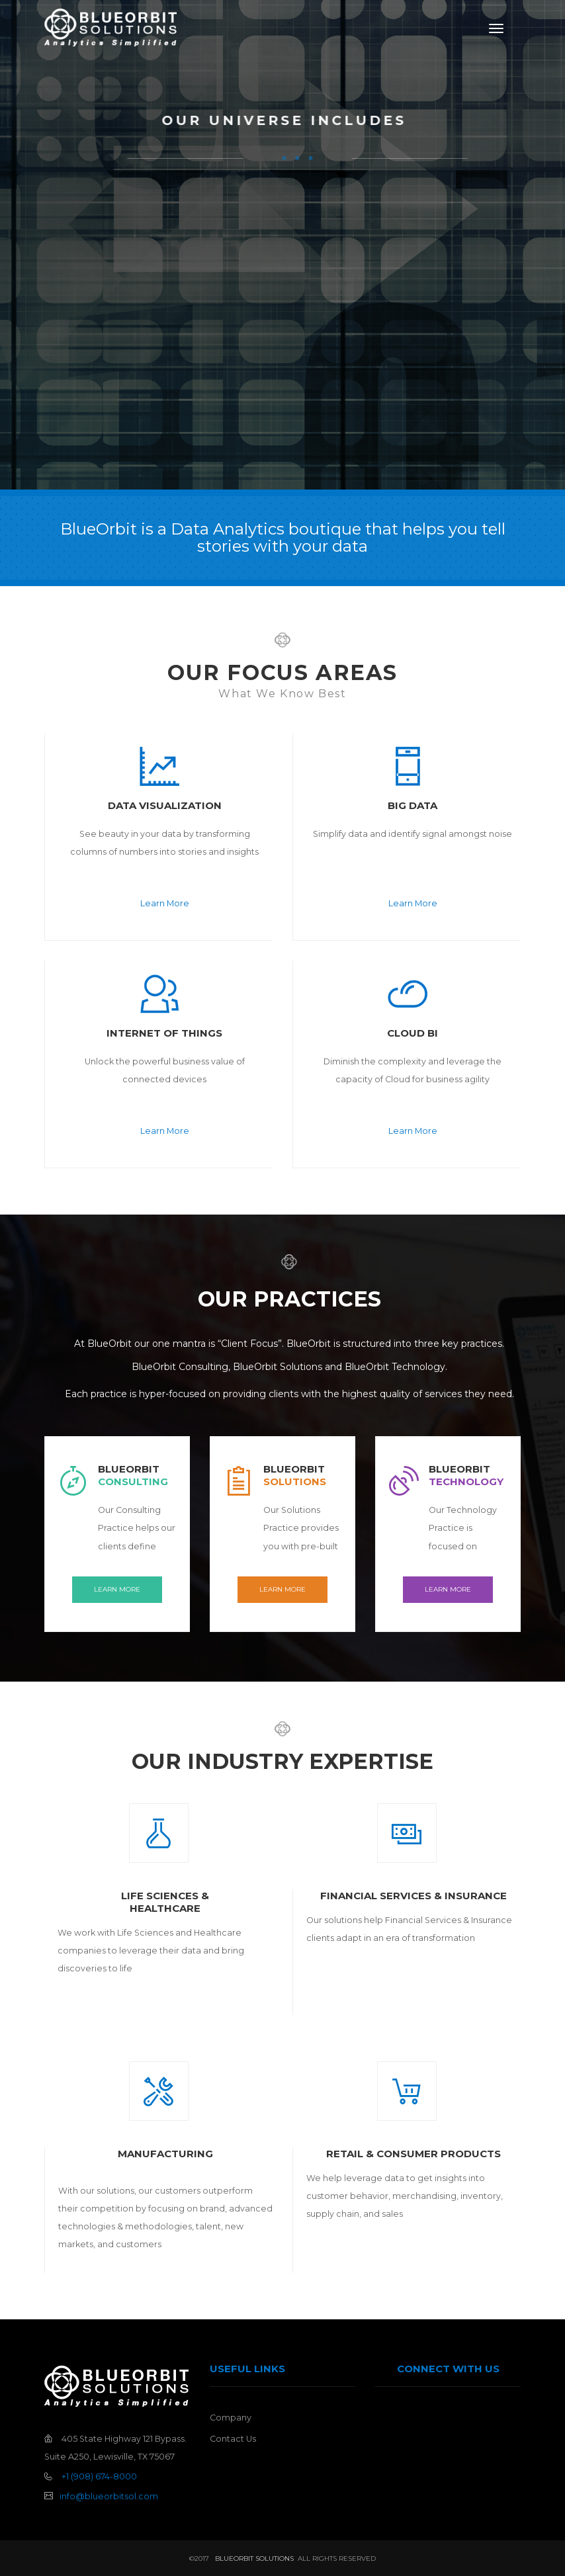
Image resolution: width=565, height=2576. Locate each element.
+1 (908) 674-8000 (99, 2476)
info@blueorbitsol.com (109, 2496)
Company (230, 2418)
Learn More (164, 903)
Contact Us (233, 2439)
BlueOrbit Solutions (253, 2558)
